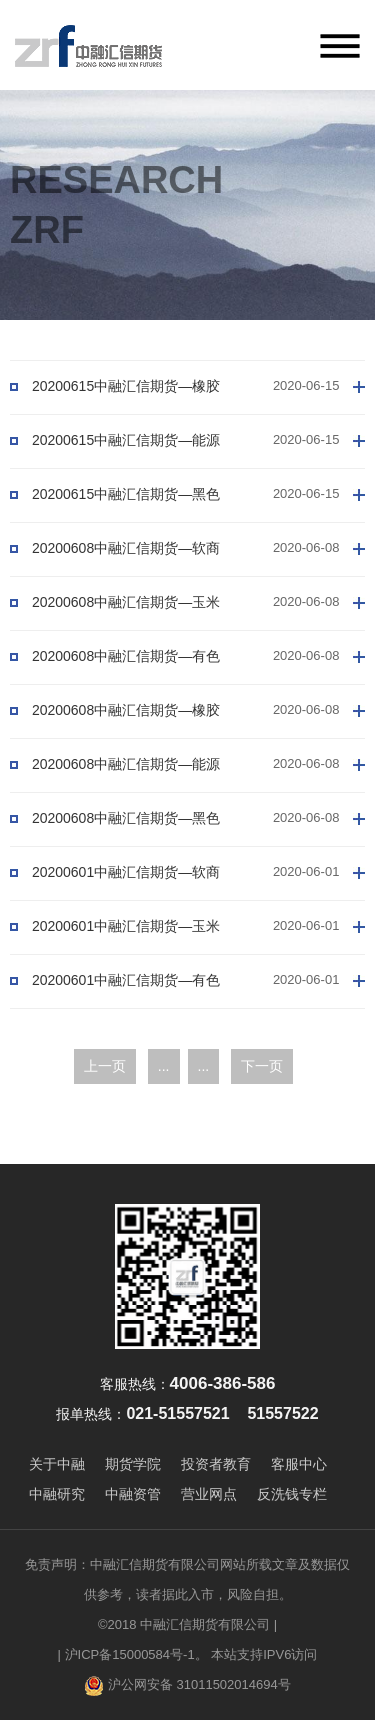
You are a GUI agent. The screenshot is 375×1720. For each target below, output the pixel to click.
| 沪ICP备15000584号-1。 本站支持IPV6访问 (188, 1654)
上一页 (105, 1066)
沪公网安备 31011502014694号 (187, 1686)
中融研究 (57, 1494)
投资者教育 (216, 1464)
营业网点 (209, 1494)
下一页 (262, 1066)
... (164, 1066)
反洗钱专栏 (292, 1494)
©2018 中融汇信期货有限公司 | (187, 1624)
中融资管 (133, 1494)
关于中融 (57, 1464)
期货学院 (133, 1464)
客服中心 (299, 1464)
